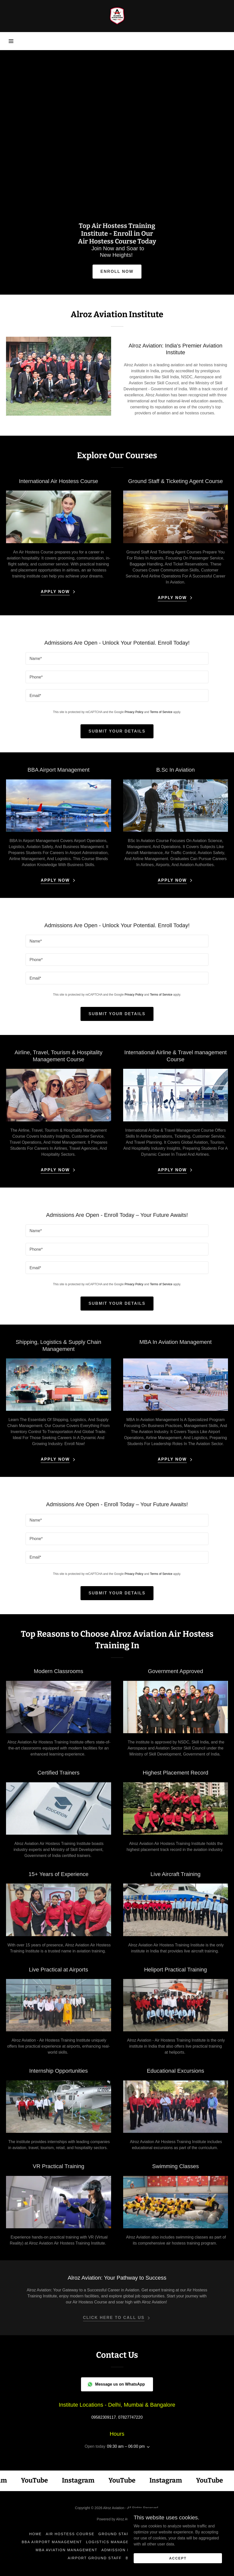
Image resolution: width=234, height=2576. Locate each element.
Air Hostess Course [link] (70, 2534)
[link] (117, 16)
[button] (11, 41)
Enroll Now (117, 271)
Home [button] (35, 2534)
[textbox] (117, 658)
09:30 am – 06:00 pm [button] (126, 2446)
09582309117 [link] (103, 2417)
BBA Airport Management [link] (52, 2542)
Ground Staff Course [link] (124, 2534)
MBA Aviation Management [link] (66, 2550)
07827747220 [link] (130, 2417)
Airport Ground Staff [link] (95, 2558)
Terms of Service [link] (161, 712)
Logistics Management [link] (113, 2542)
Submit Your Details (117, 731)
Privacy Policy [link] (134, 712)
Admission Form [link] (120, 2550)
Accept (178, 2558)
